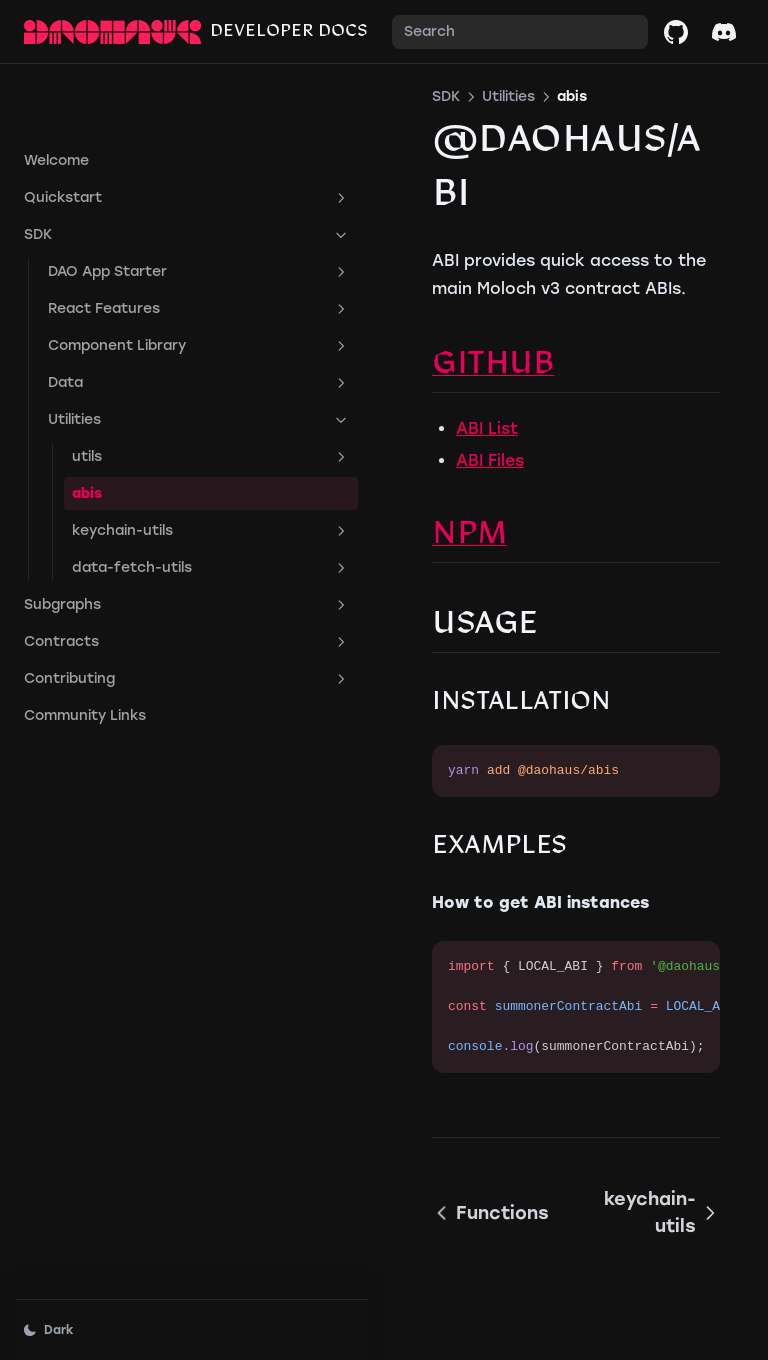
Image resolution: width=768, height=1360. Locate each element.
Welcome (56, 96)
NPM (341, 481)
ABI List (359, 374)
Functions (362, 1145)
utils (147, 393)
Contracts (123, 578)
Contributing (123, 615)
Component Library (135, 282)
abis (87, 429)
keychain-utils (147, 467)
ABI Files (362, 406)
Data (135, 319)
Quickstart (123, 134)
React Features (135, 245)
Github (365, 311)
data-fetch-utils (147, 504)
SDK (123, 171)
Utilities (135, 356)
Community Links (85, 651)
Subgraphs (123, 541)
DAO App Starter (135, 208)
